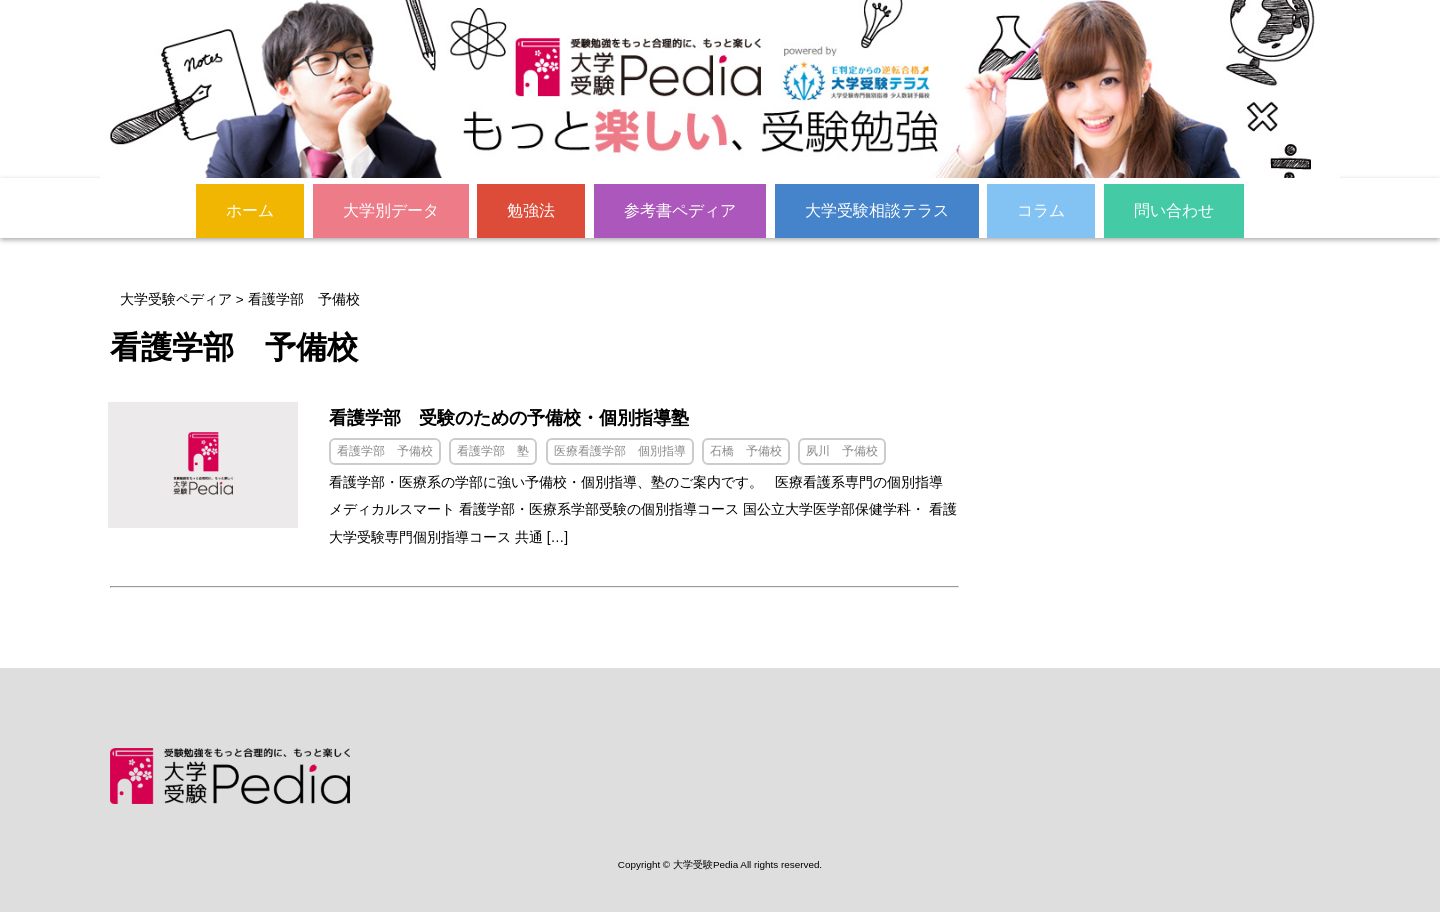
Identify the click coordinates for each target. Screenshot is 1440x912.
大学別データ (391, 209)
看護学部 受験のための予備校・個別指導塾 (531, 418)
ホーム (250, 209)
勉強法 (531, 209)
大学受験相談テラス (877, 209)
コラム (1041, 209)
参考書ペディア (680, 209)
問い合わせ (1174, 209)
